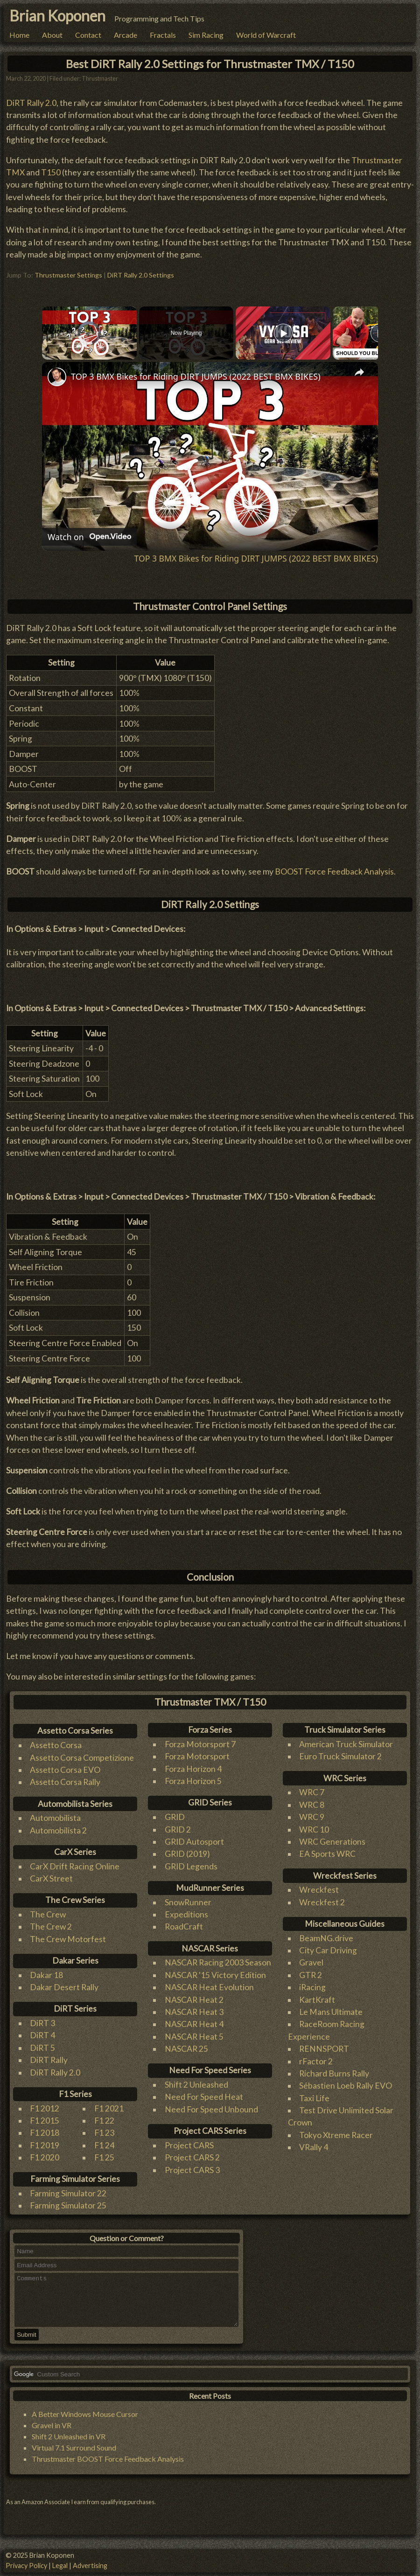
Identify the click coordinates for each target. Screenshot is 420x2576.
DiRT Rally (49, 2055)
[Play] (283, 328)
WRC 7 (311, 1787)
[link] (57, 372)
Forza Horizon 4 (193, 1764)
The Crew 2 (51, 1922)
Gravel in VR (51, 2430)
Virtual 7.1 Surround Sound (74, 2452)
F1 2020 (44, 2153)
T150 (51, 168)
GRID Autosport (194, 1836)
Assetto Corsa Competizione (82, 1752)
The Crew (48, 1910)
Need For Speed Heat (204, 2092)
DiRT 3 (42, 2018)
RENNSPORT (324, 2044)
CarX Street (51, 1874)
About (52, 34)
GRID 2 (178, 1824)
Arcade (125, 34)
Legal (60, 2565)
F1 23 (104, 2128)
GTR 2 (310, 1970)
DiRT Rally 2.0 (31, 98)
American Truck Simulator (346, 1739)
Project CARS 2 (192, 2153)
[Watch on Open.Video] (89, 532)
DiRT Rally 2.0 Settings (140, 270)
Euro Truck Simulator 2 (340, 1752)
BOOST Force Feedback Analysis (334, 867)
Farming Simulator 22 (68, 2189)
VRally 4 (313, 2142)
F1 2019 (44, 2140)
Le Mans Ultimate (331, 2007)
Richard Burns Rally (334, 2068)
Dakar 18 (46, 1970)
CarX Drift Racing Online (74, 1861)
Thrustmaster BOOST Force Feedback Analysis (108, 2463)
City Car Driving (328, 1945)
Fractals (163, 34)
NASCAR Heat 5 (194, 2031)
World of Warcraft (266, 34)
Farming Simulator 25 (68, 2201)
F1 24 (104, 2140)
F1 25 (104, 2153)
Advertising (90, 2565)
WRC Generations (332, 1836)
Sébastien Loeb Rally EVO (345, 2081)
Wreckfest (319, 1885)
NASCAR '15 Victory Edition (215, 1970)
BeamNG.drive (326, 1933)
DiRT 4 (42, 2030)
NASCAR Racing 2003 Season (218, 1958)
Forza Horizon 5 (193, 1776)
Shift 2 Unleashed (196, 2080)
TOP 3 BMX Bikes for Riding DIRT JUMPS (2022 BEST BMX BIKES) (196, 371)
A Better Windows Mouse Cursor (85, 2419)
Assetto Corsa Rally (65, 1777)
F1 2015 (44, 2115)
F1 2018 (44, 2128)
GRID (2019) (187, 1849)
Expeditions (186, 1910)
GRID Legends (191, 1861)
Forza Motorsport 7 (200, 1739)
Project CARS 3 (192, 2165)
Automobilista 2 (58, 1825)
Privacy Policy (26, 2565)
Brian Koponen (57, 16)
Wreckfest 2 (322, 1897)
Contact (88, 34)
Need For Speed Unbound (211, 2104)
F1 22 (104, 2115)
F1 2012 (44, 2103)
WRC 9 (311, 1812)
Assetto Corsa (56, 1740)
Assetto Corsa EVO (65, 1765)
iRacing (312, 1982)
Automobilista (55, 1813)
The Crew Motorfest (68, 1934)
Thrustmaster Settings (68, 270)
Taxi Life (314, 2093)
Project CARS (189, 2140)
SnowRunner (188, 1897)
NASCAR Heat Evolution (209, 1982)
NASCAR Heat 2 (194, 1995)
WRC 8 (311, 1800)
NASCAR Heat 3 (194, 2007)
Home (19, 34)
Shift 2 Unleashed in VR (68, 2441)
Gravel (311, 1958)
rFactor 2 (316, 2056)
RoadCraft (184, 1922)
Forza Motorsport (197, 1752)
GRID (175, 1812)
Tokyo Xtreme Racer (336, 2130)
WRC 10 (314, 1824)
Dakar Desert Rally (64, 1982)
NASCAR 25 (186, 2044)
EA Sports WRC (327, 1849)
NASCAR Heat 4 (194, 2019)
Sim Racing (206, 34)
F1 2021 (109, 2103)
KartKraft (317, 1995)
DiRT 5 (42, 2043)
